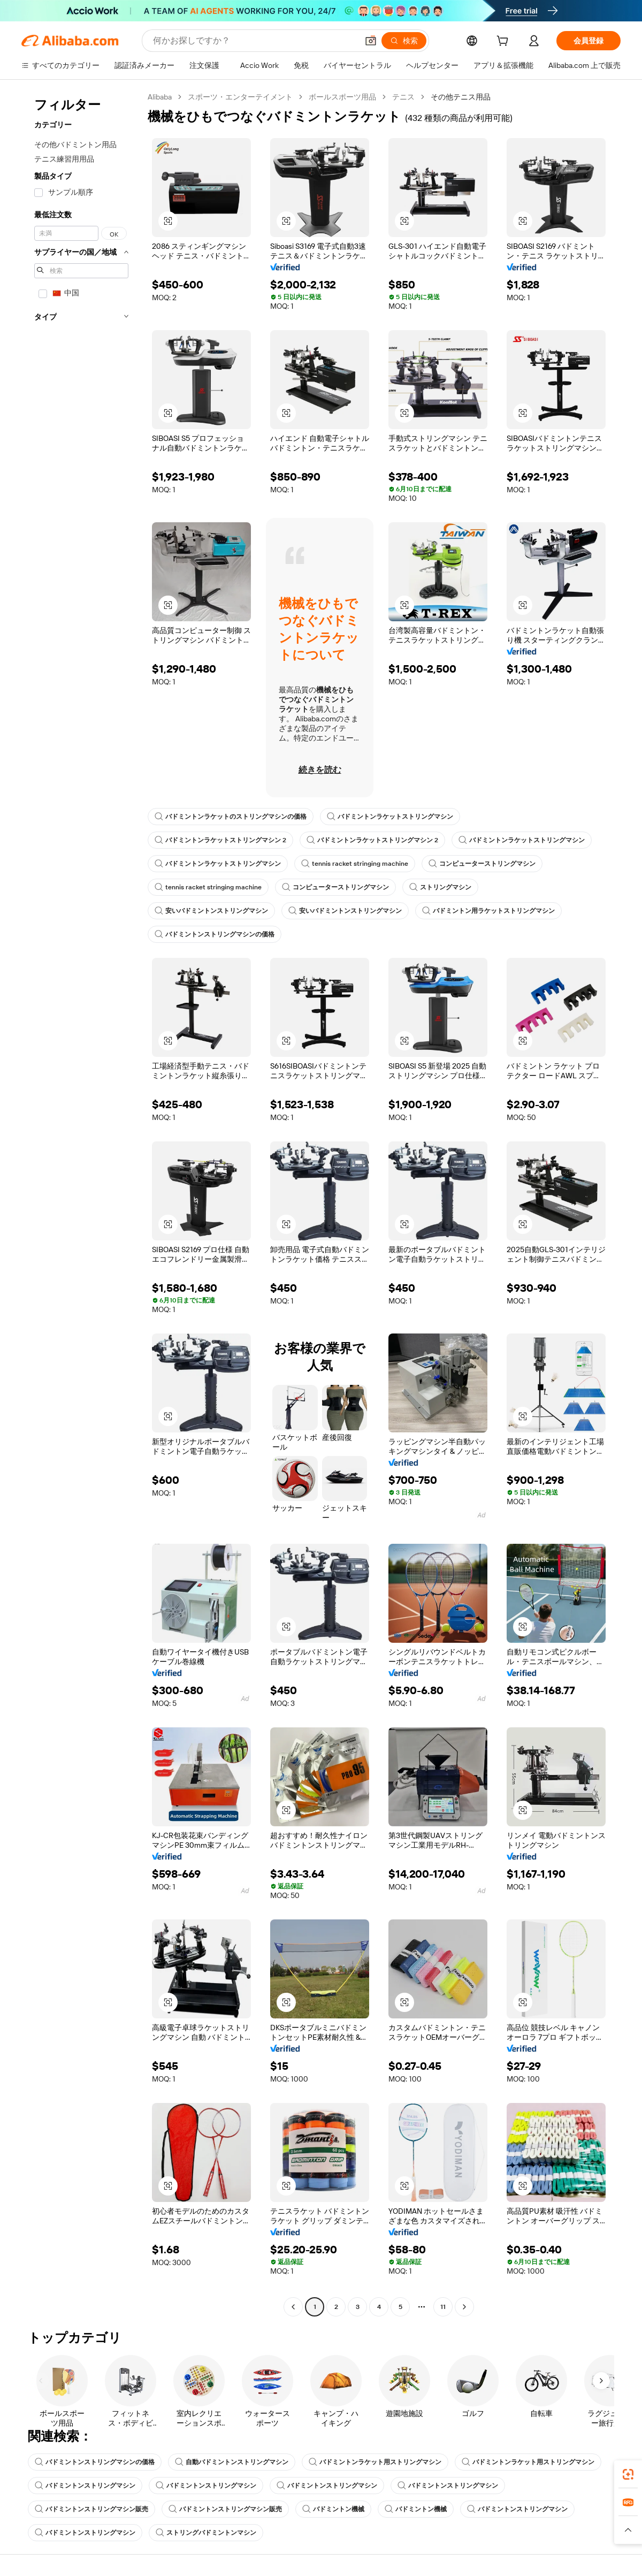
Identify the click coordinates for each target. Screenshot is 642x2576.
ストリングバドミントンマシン (206, 2532)
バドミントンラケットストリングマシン (390, 816)
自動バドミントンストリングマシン (231, 2462)
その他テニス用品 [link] (461, 97)
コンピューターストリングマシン (482, 863)
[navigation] (81, 1203)
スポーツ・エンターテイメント (240, 97)
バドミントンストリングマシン (85, 2485)
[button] (370, 40)
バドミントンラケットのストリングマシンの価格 (231, 816)
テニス (403, 97)
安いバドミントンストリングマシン (211, 910)
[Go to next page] (464, 2306)
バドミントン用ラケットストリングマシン (488, 910)
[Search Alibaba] (254, 41)
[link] (628, 2474)
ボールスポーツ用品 (342, 97)
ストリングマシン (440, 887)
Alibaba (160, 97)
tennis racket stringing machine (354, 863)
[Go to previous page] (293, 2306)
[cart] (504, 42)
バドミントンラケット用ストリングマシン (375, 2462)
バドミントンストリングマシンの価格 (214, 934)
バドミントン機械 (333, 2509)
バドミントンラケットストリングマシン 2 (220, 840)
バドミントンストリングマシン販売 (91, 2509)
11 (443, 2307)
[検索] (403, 40)
